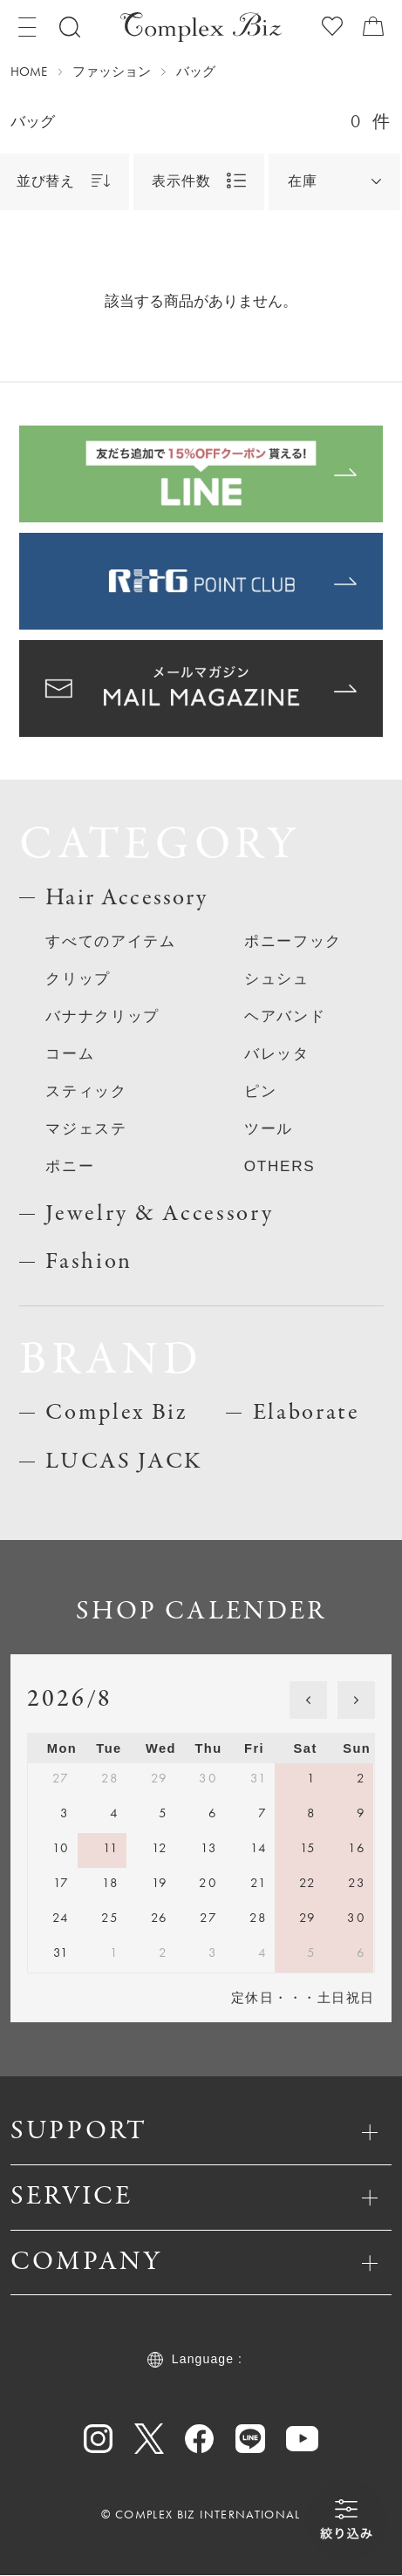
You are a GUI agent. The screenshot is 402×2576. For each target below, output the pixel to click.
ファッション (111, 71)
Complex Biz (117, 1414)
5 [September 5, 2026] (311, 1953)
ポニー (69, 1166)
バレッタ (277, 1053)
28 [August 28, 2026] (258, 1918)
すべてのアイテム (110, 941)
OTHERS (280, 1166)
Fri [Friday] (254, 1749)
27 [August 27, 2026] (208, 1918)
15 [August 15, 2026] (308, 1849)
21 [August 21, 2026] (258, 1883)
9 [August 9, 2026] (361, 1814)
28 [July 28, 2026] (110, 1779)
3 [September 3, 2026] (212, 1953)
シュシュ (277, 978)
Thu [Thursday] (208, 1749)
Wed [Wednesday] (161, 1749)
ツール (268, 1128)
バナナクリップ (102, 1016)
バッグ (195, 71)
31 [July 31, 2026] (258, 1779)
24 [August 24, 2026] (61, 1918)
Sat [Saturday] (305, 1749)
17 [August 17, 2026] (61, 1883)
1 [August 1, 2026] (311, 1779)
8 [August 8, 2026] (311, 1814)
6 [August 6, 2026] (212, 1814)
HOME (28, 71)
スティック (86, 1091)
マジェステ (86, 1128)
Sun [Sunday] (357, 1749)
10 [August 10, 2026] (61, 1849)
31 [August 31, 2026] (61, 1953)
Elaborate (306, 1414)
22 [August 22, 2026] (308, 1883)
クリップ (78, 978)
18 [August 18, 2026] (110, 1883)
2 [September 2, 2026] (163, 1953)
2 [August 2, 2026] (361, 1779)
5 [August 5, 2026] (163, 1814)
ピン (260, 1091)
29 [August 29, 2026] (308, 1918)
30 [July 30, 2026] (208, 1779)
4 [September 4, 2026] (261, 1953)
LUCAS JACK (123, 1462)
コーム (69, 1053)
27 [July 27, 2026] (61, 1779)
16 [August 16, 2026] (356, 1849)
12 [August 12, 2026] (160, 1849)
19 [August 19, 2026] (160, 1883)
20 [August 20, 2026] (208, 1883)
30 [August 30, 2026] (356, 1918)
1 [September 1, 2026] (114, 1953)
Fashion (89, 1262)
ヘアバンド (285, 1016)
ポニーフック (293, 941)
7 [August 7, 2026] (261, 1814)
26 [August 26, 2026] (159, 1918)
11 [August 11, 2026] (111, 1849)
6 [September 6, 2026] (361, 1953)
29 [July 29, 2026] (159, 1779)
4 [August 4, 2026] (114, 1814)
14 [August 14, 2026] (258, 1849)
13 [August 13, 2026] (209, 1849)
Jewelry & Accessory (159, 1214)
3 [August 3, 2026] (64, 1814)
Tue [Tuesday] (109, 1749)
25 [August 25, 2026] (110, 1918)
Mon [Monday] (62, 1749)
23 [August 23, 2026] (356, 1883)
